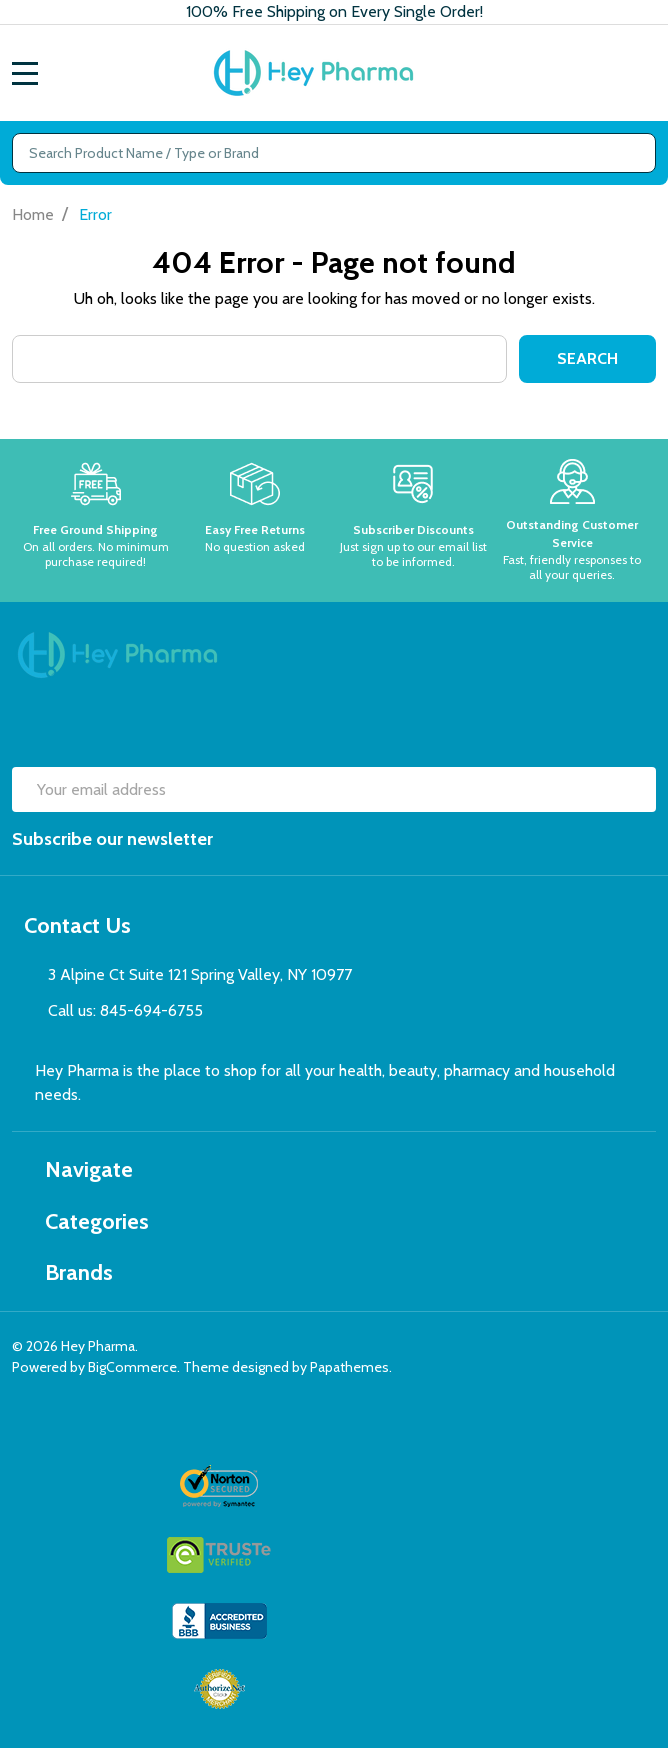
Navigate (78, 1169)
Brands (68, 1272)
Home (33, 214)
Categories (86, 1221)
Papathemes (349, 1367)
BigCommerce (132, 1367)
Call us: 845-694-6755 (125, 1010)
